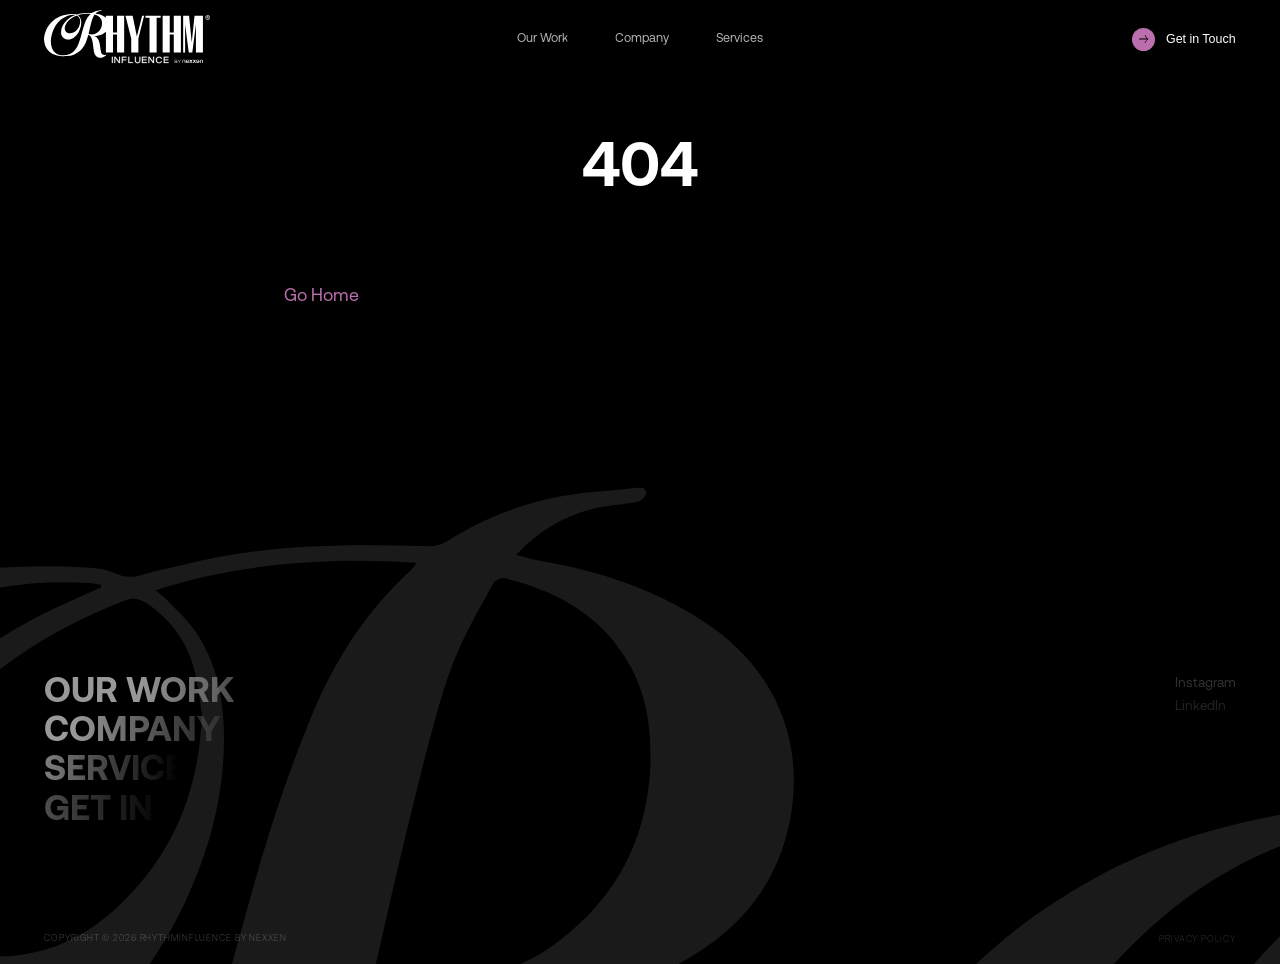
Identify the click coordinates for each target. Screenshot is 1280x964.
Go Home (321, 294)
